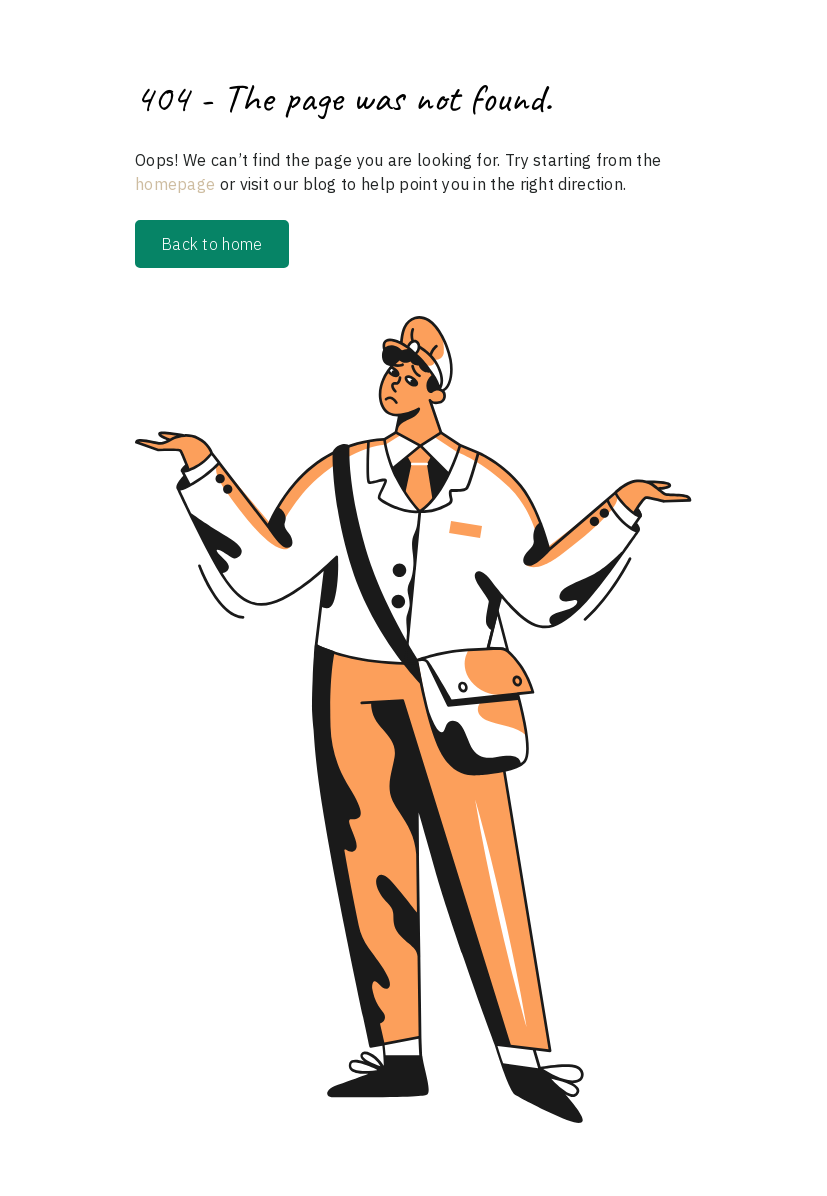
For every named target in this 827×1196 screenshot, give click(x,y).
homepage (175, 184)
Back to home (212, 244)
